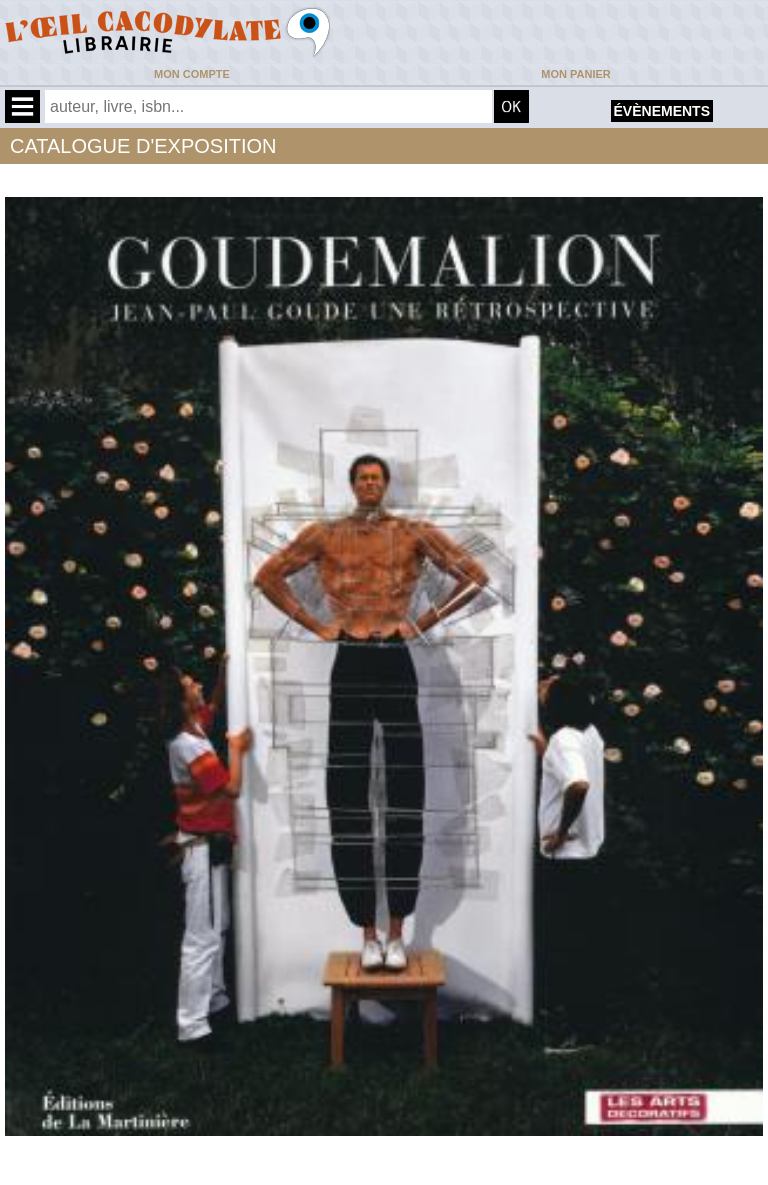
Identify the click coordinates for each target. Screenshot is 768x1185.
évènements (662, 111)
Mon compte (192, 74)
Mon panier (575, 74)
